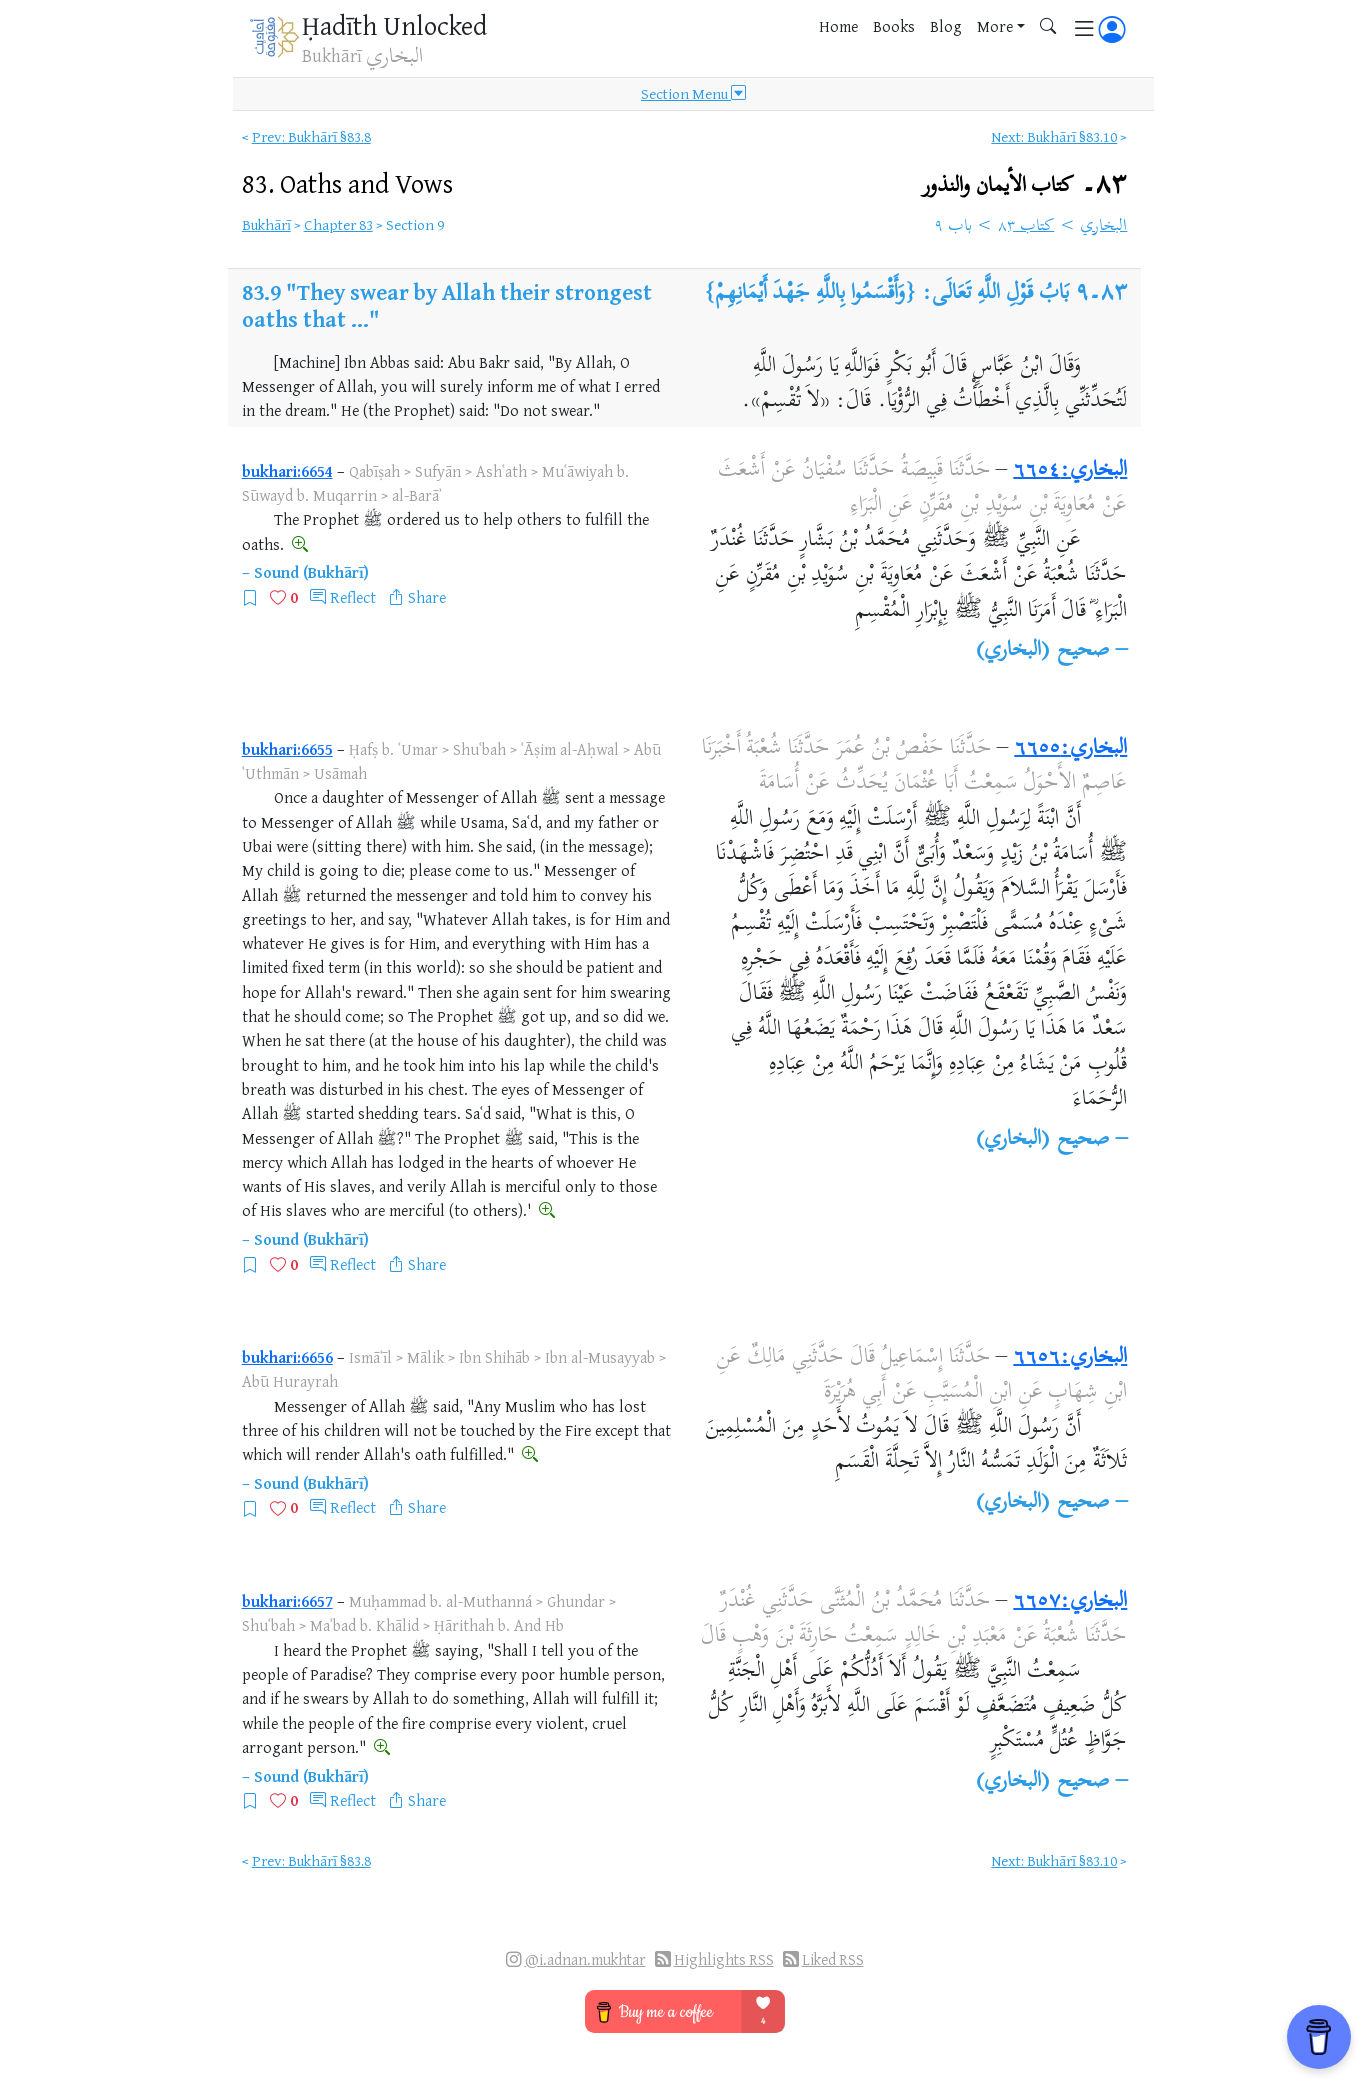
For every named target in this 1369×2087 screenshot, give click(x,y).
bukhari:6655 (287, 749)
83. (347, 183)
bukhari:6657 (287, 1601)
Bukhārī (266, 224)
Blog (946, 26)
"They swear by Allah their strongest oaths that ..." (447, 305)
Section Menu (693, 94)
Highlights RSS (724, 1959)
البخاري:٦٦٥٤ (1070, 471)
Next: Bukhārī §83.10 (1054, 136)
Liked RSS (833, 1959)
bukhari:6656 (287, 1357)
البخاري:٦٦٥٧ (1070, 1602)
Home (838, 26)
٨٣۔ (1025, 185)
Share (427, 597)
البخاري (1103, 227)
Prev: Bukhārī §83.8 (311, 136)
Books (894, 26)
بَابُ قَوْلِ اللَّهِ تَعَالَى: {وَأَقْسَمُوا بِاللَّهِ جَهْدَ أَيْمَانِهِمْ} (886, 294)
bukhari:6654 (287, 471)
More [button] (995, 26)
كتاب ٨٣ (1026, 227)
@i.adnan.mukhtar (585, 1959)
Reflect (353, 597)
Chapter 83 (338, 224)
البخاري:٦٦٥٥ (1070, 749)
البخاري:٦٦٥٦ (1070, 1358)
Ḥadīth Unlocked (394, 25)
